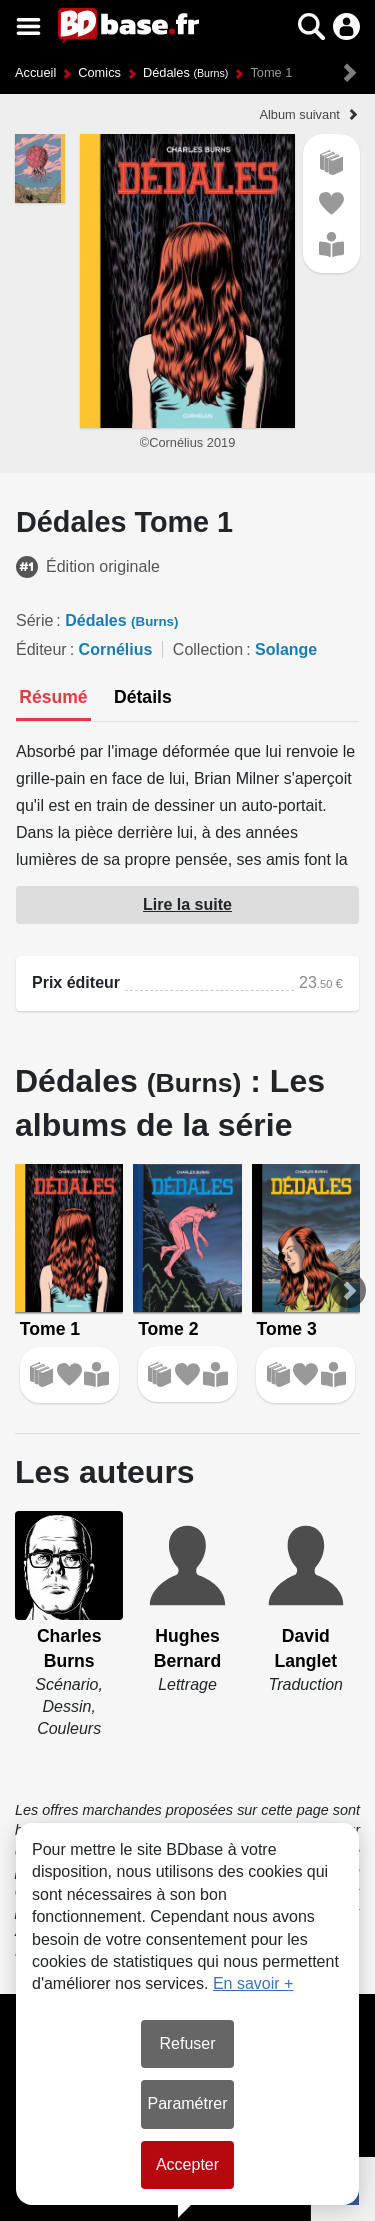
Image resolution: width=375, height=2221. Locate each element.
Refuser (187, 2043)
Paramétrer (187, 2103)
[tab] (53, 699)
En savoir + (253, 1983)
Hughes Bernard (187, 1648)
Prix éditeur (76, 982)
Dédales (185, 72)
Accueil (35, 72)
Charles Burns (69, 1648)
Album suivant (299, 114)
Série (34, 620)
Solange (286, 649)
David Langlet (306, 1648)
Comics (99, 72)
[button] (311, 26)
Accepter (187, 2164)
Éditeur (41, 649)
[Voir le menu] (28, 26)
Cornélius (116, 649)
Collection (208, 649)
